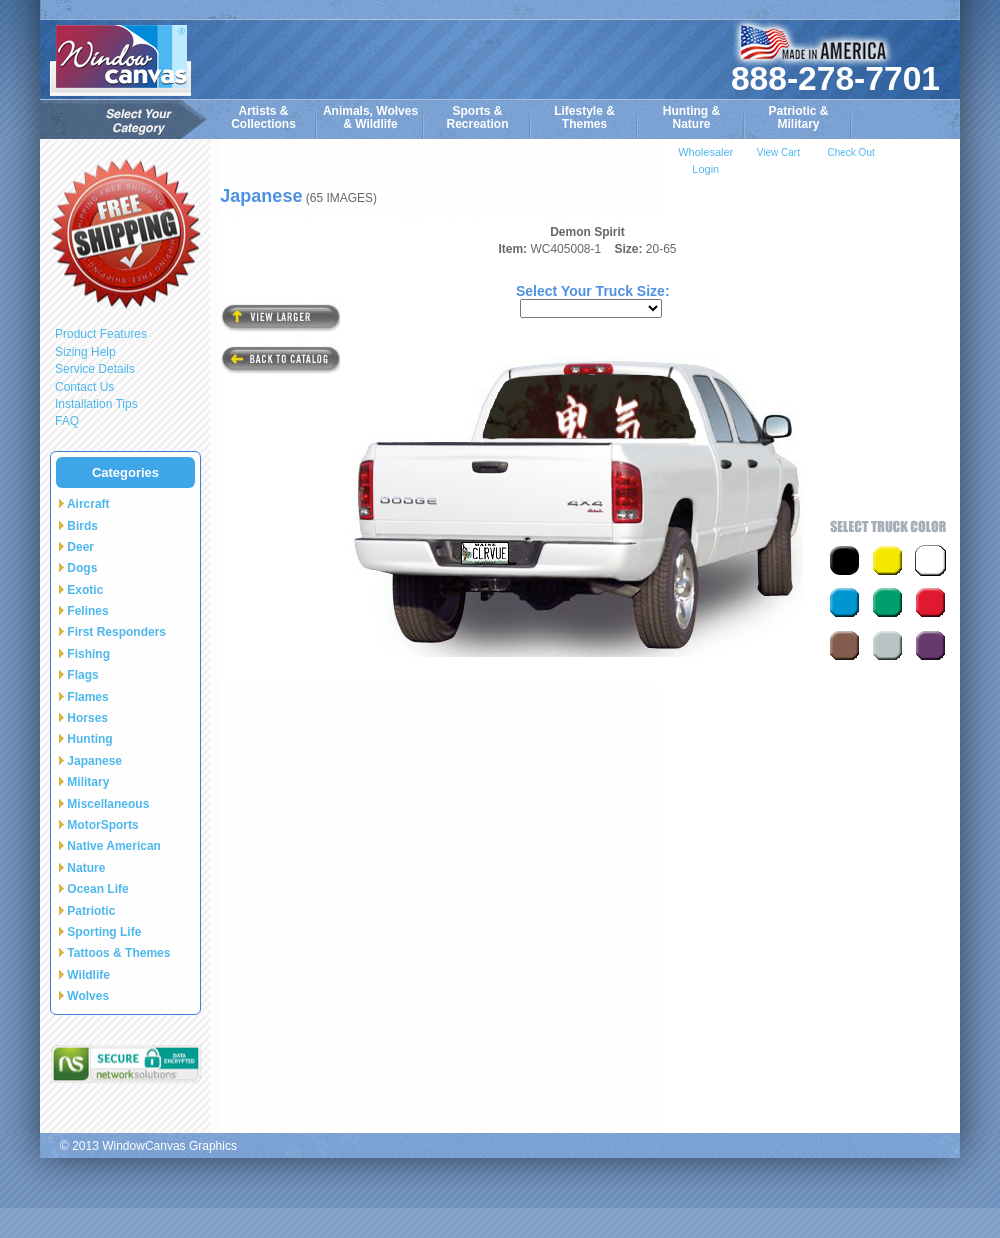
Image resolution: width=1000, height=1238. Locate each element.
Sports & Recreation (477, 117)
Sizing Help (85, 352)
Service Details (95, 369)
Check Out (850, 152)
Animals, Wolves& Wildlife (370, 117)
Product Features (101, 334)
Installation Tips (96, 404)
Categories (125, 472)
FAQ (67, 421)
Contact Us (84, 387)
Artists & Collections (263, 117)
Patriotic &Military (798, 117)
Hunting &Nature (691, 117)
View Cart (778, 152)
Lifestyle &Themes (584, 117)
